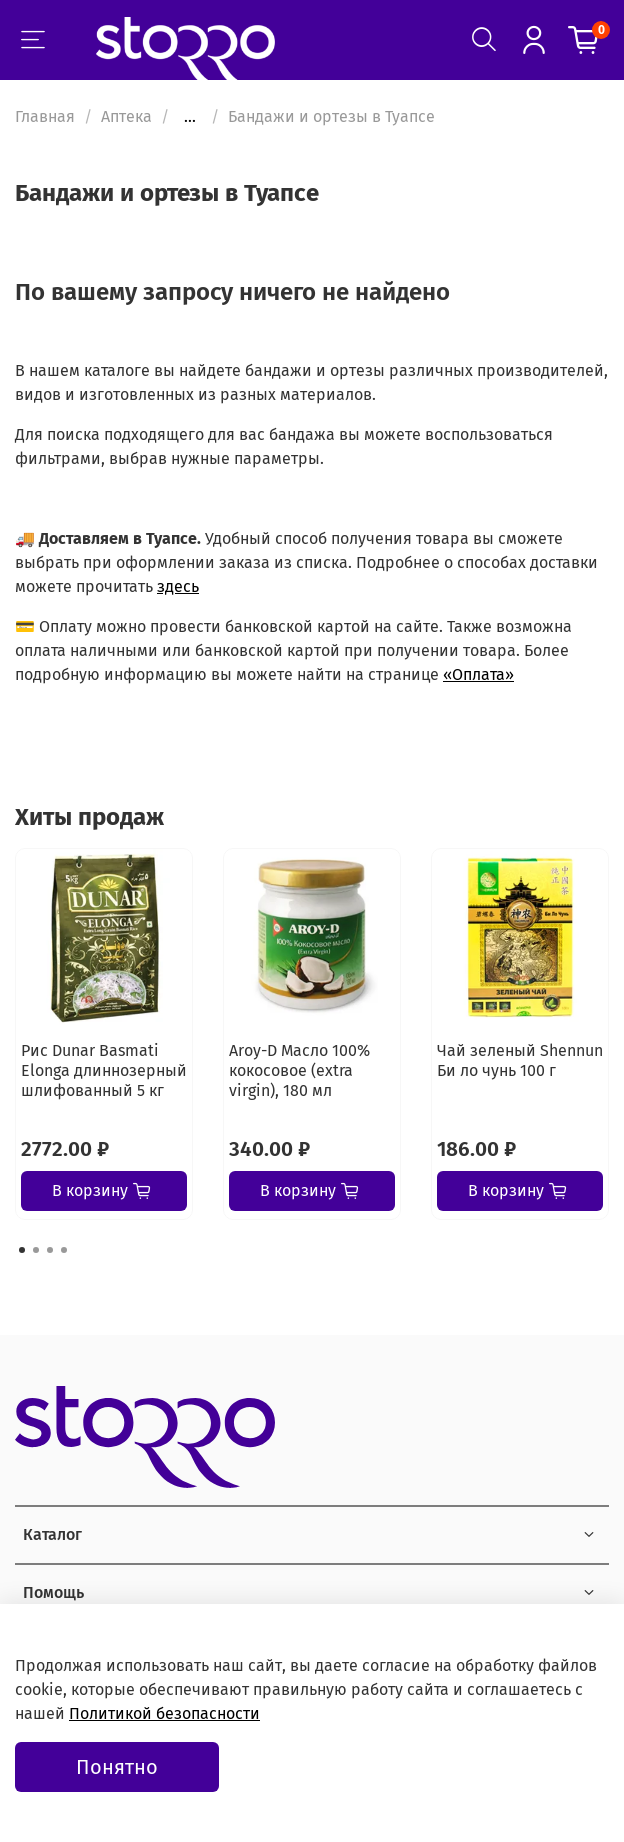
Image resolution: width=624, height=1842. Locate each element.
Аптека (126, 116)
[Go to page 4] (64, 1250)
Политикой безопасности (164, 1713)
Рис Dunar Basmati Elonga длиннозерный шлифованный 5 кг (104, 1070)
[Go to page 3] (50, 1250)
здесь (178, 586)
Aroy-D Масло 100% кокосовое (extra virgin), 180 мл (299, 1070)
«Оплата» (478, 674)
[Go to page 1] (22, 1250)
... (190, 117)
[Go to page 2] (36, 1250)
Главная (45, 116)
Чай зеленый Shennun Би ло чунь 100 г (520, 1060)
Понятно (117, 1767)
